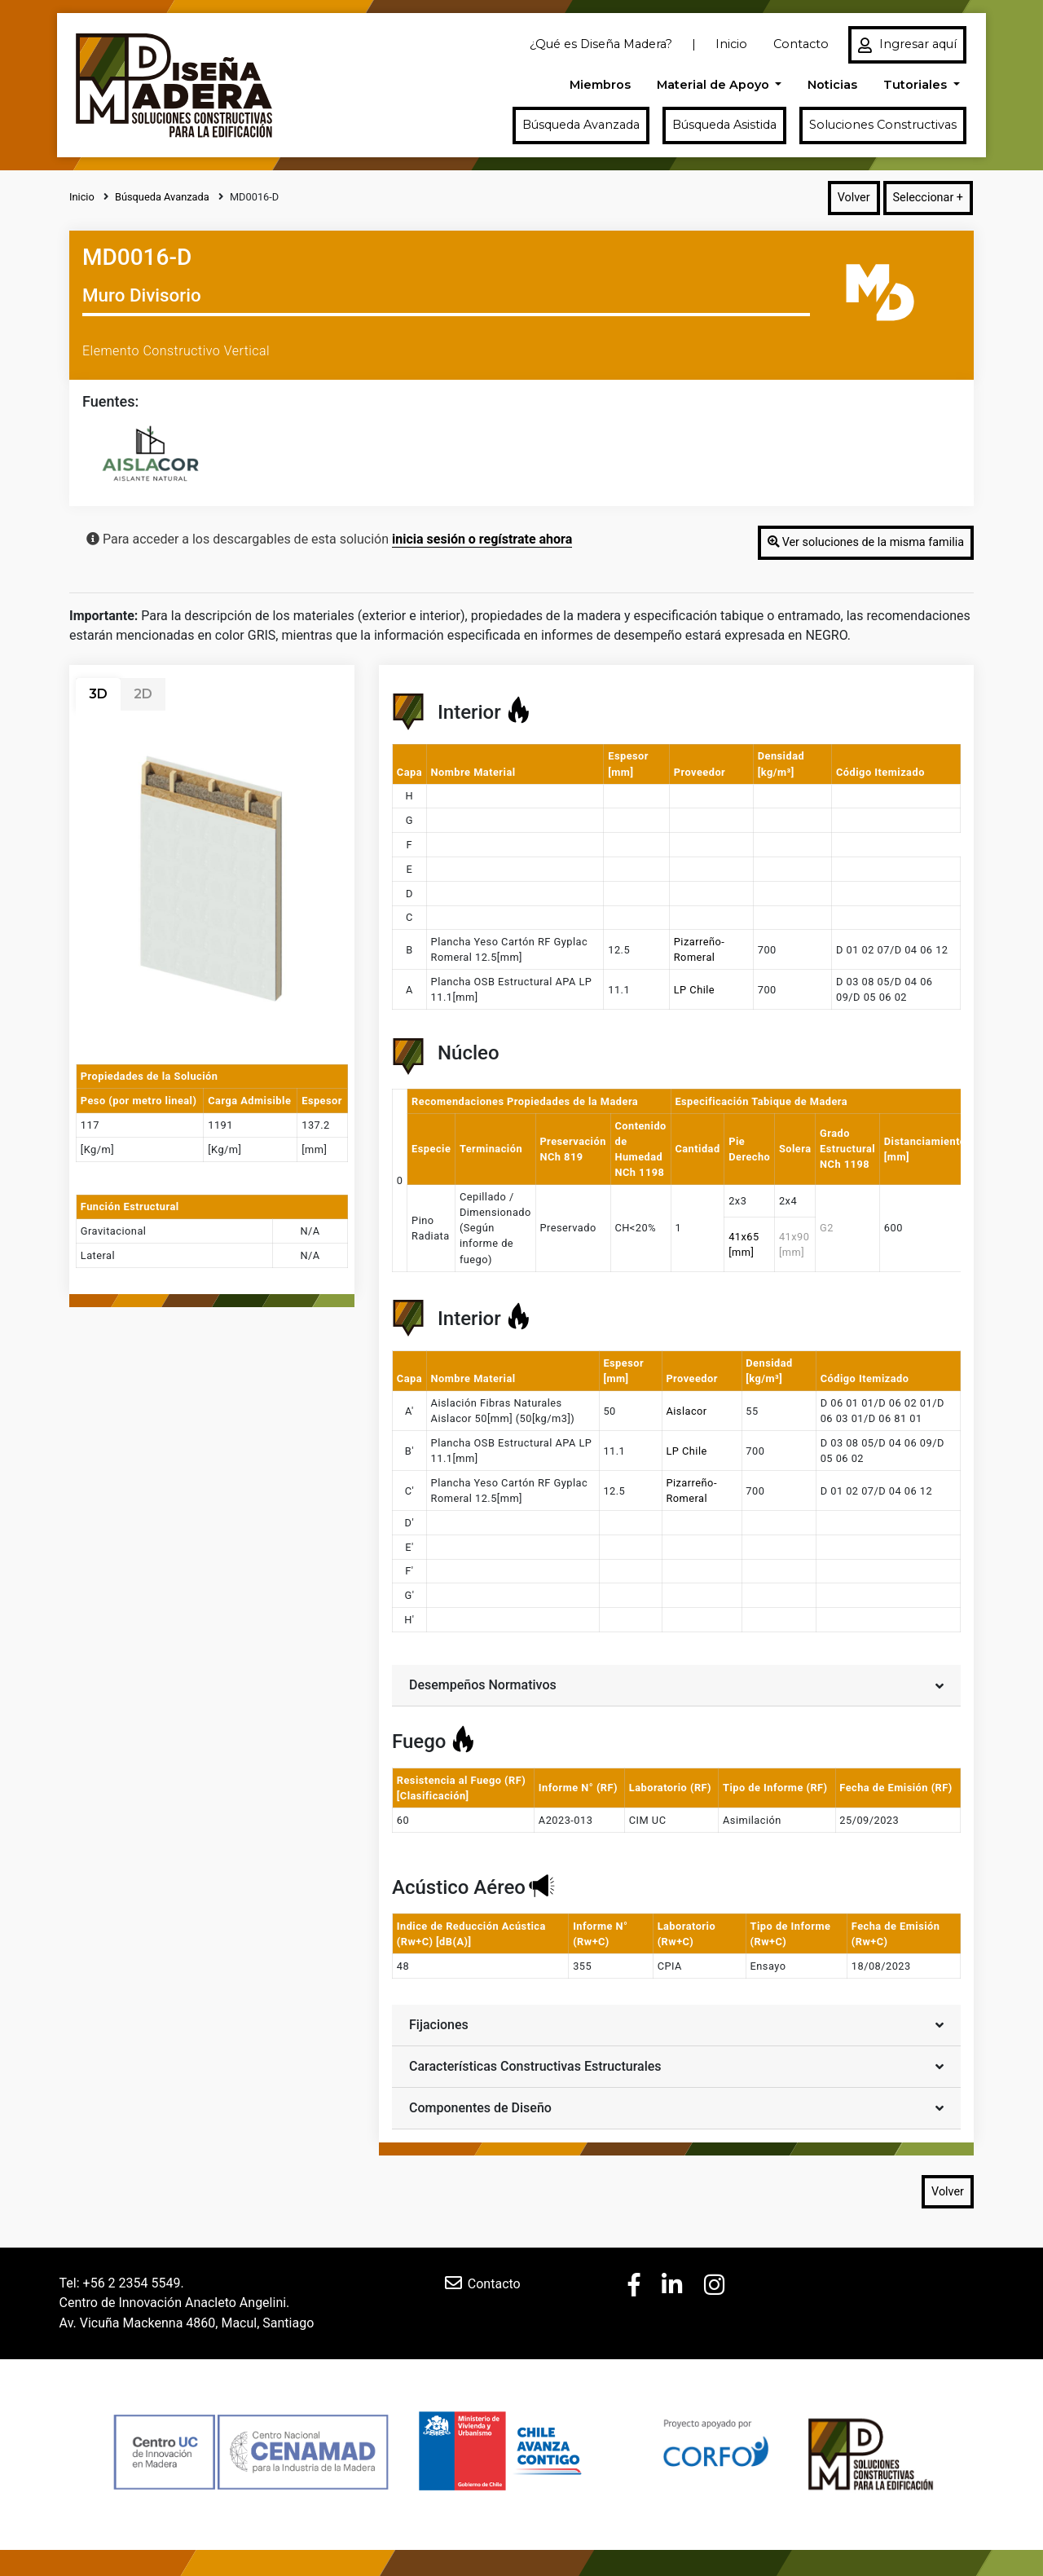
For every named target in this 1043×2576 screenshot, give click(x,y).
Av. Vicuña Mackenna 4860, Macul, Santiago (187, 2323)
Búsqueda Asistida (724, 124)
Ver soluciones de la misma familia (866, 542)
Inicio (731, 44)
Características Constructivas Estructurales (676, 2065)
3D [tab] (98, 694)
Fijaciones (676, 2023)
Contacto (801, 44)
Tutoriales (916, 84)
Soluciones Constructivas (883, 124)
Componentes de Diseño (676, 2107)
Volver (854, 198)
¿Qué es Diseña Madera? (601, 44)
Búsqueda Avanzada (581, 124)
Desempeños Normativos (676, 1684)
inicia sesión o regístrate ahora (482, 539)
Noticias (832, 84)
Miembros (600, 84)
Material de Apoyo (714, 84)
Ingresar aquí (907, 45)
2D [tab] (143, 694)
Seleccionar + (928, 198)
